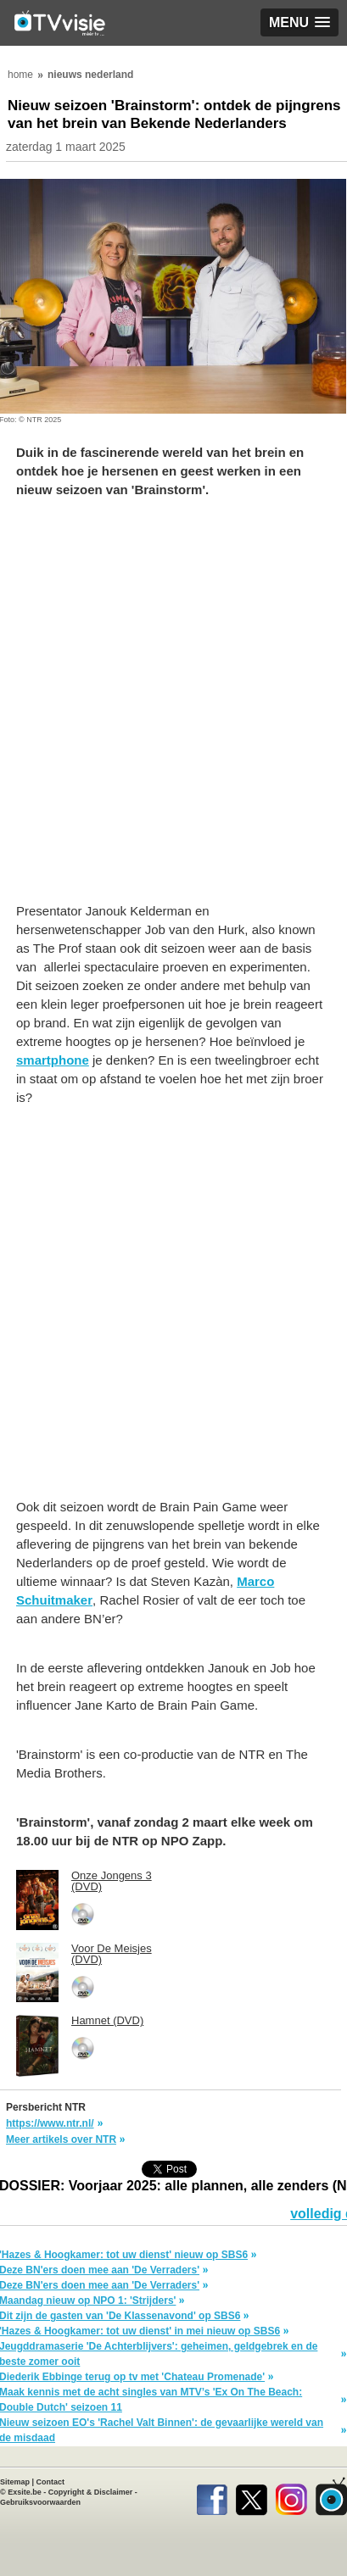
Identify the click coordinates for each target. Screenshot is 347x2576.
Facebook (211, 2496)
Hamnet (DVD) (107, 2020)
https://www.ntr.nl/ (50, 2123)
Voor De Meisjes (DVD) (111, 1954)
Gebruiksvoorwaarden (40, 2502)
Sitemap (15, 2482)
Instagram (291, 2496)
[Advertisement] (173, 709)
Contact (50, 2482)
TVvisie (331, 2496)
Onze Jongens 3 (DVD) (111, 1881)
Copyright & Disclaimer (90, 2492)
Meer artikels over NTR (61, 2139)
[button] (299, 22)
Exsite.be (25, 2492)
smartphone (52, 1060)
